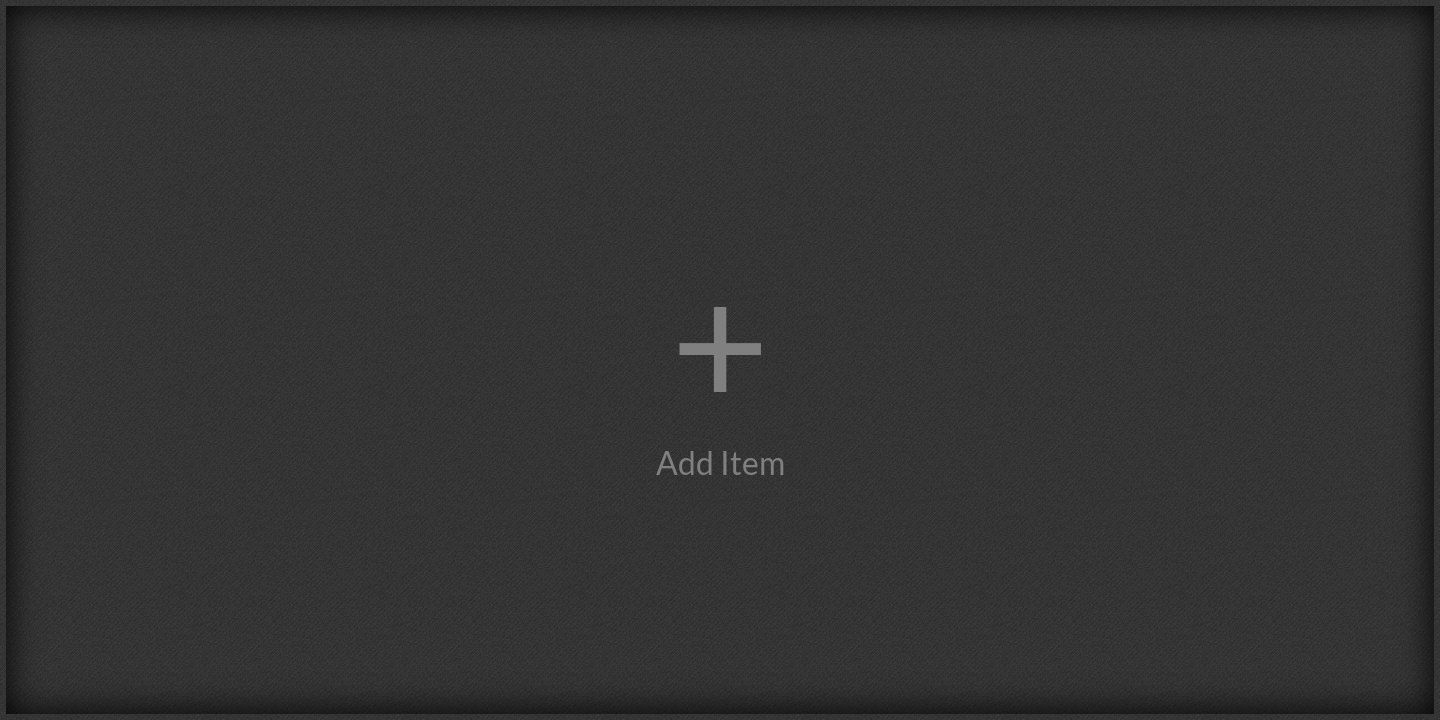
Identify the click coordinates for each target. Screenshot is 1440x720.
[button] (720, 360)
